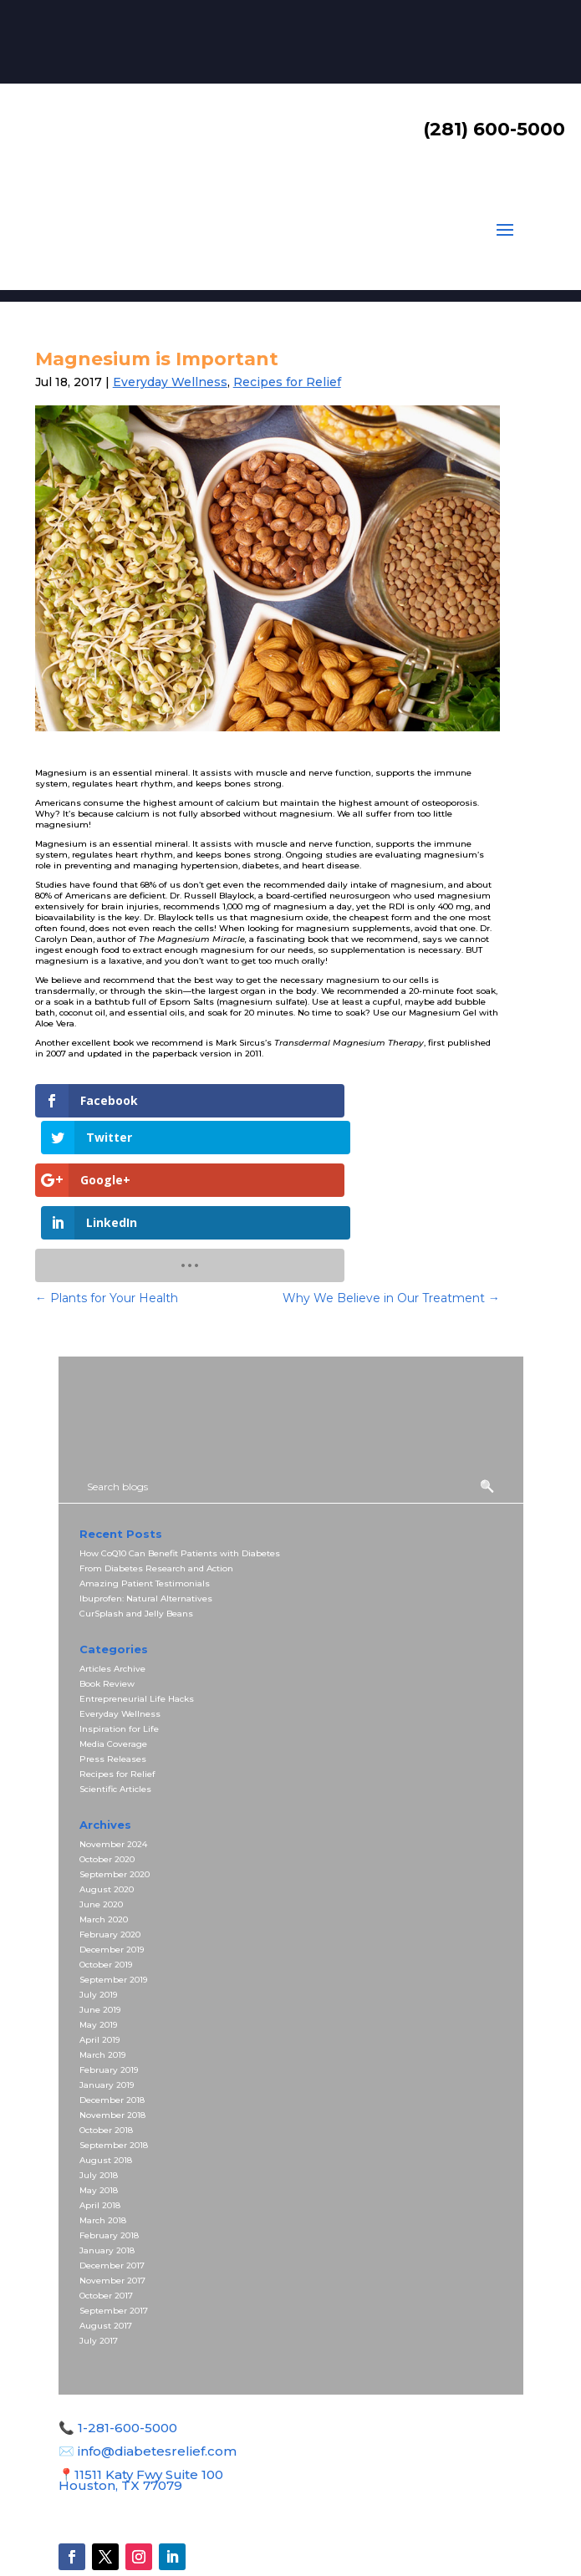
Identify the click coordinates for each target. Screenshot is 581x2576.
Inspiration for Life (119, 1649)
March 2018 (102, 2141)
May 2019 (98, 1945)
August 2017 (105, 2246)
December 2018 (112, 2020)
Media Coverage (113, 1664)
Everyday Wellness (170, 381)
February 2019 (108, 1990)
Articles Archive (112, 1589)
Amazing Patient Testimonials (144, 1504)
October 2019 (105, 1885)
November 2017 (112, 2201)
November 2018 (112, 2035)
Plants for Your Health (106, 1218)
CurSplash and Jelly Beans (136, 1534)
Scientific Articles (115, 1709)
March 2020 (103, 1840)
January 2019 (106, 2005)
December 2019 (111, 1870)
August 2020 (106, 1810)
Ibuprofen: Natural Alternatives (145, 1519)
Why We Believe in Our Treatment (391, 1218)
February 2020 (109, 1855)
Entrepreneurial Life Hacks (136, 1619)
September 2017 (113, 2231)
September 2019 (113, 1900)
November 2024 (113, 1764)
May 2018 (98, 2110)
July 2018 (98, 2095)
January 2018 (107, 2171)
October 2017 (106, 2216)
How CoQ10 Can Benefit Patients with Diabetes (179, 1474)
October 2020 (107, 1779)
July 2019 (98, 1915)
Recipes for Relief (287, 381)
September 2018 (113, 2065)
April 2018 (99, 2125)
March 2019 (102, 1975)
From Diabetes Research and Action (156, 1489)
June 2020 (101, 1825)
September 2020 (114, 1794)
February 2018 (109, 2156)
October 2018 (106, 2050)
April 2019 (99, 1960)
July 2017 (98, 2261)
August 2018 (105, 2080)
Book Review (107, 1604)
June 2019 (99, 1930)
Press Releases (112, 1679)
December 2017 (112, 2186)
